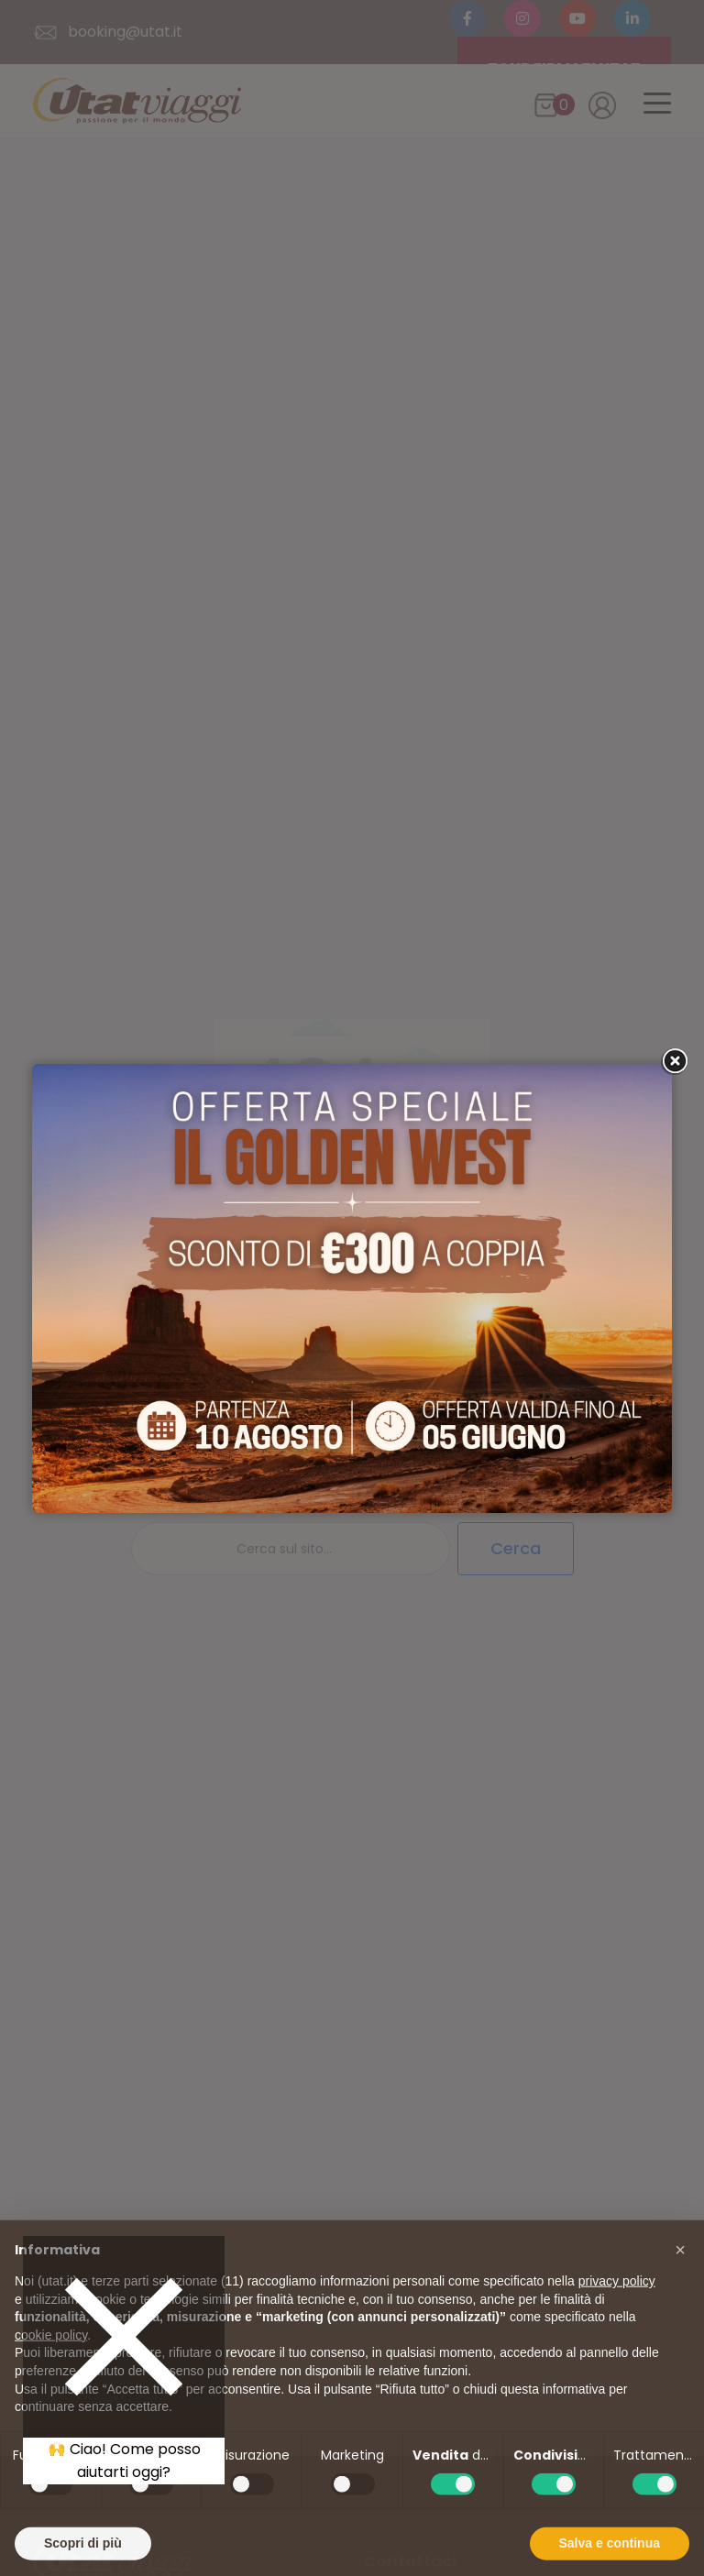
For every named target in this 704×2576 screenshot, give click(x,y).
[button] (680, 2285)
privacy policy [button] (616, 2316)
